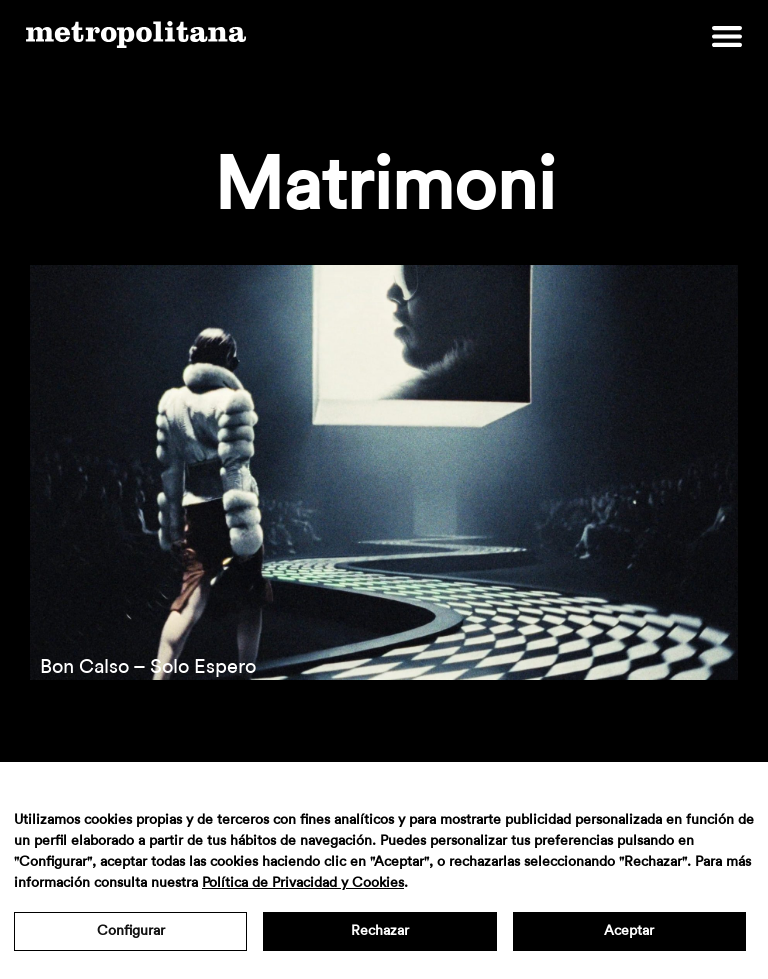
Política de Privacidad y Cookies (303, 883)
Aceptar (629, 931)
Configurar (131, 931)
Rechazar (380, 931)
